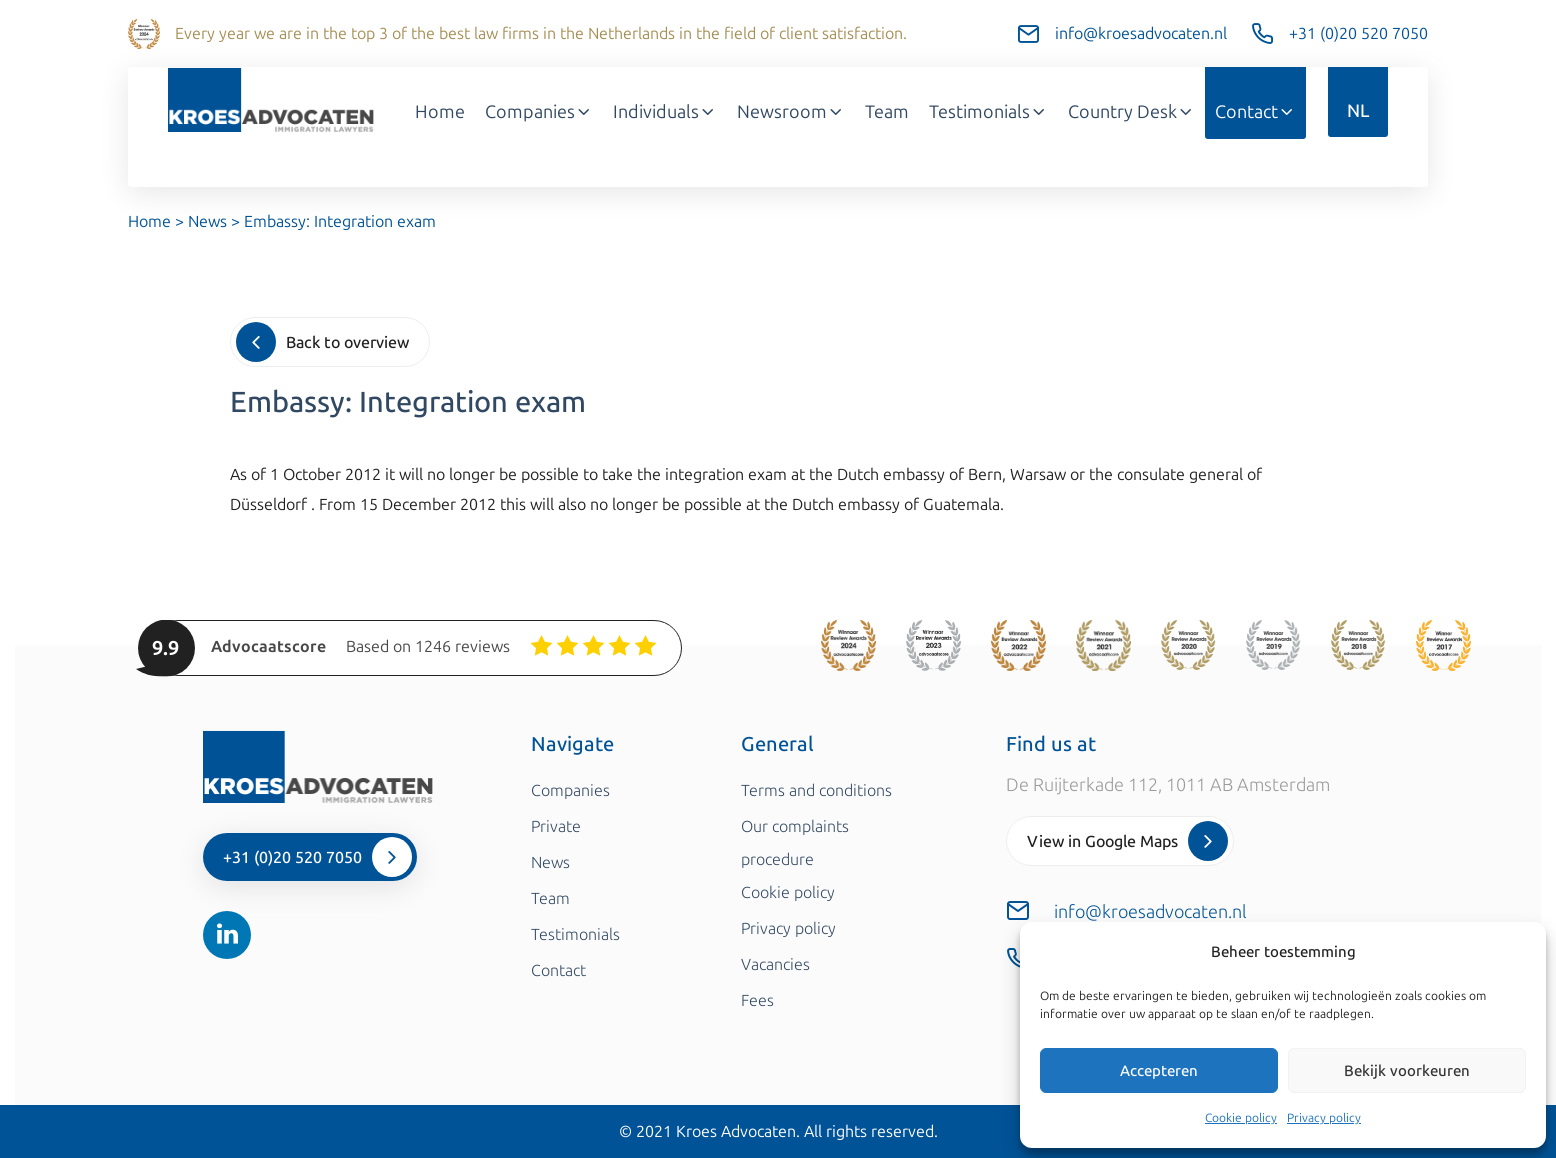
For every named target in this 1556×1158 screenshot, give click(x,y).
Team (887, 112)
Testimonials (988, 112)
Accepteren (1159, 1071)
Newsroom (791, 112)
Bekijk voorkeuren (1407, 1071)
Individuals (665, 112)
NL (1358, 111)
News (207, 221)
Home (440, 112)
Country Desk (1131, 112)
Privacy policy (1324, 1118)
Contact (1255, 112)
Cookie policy (1241, 1118)
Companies (539, 112)
